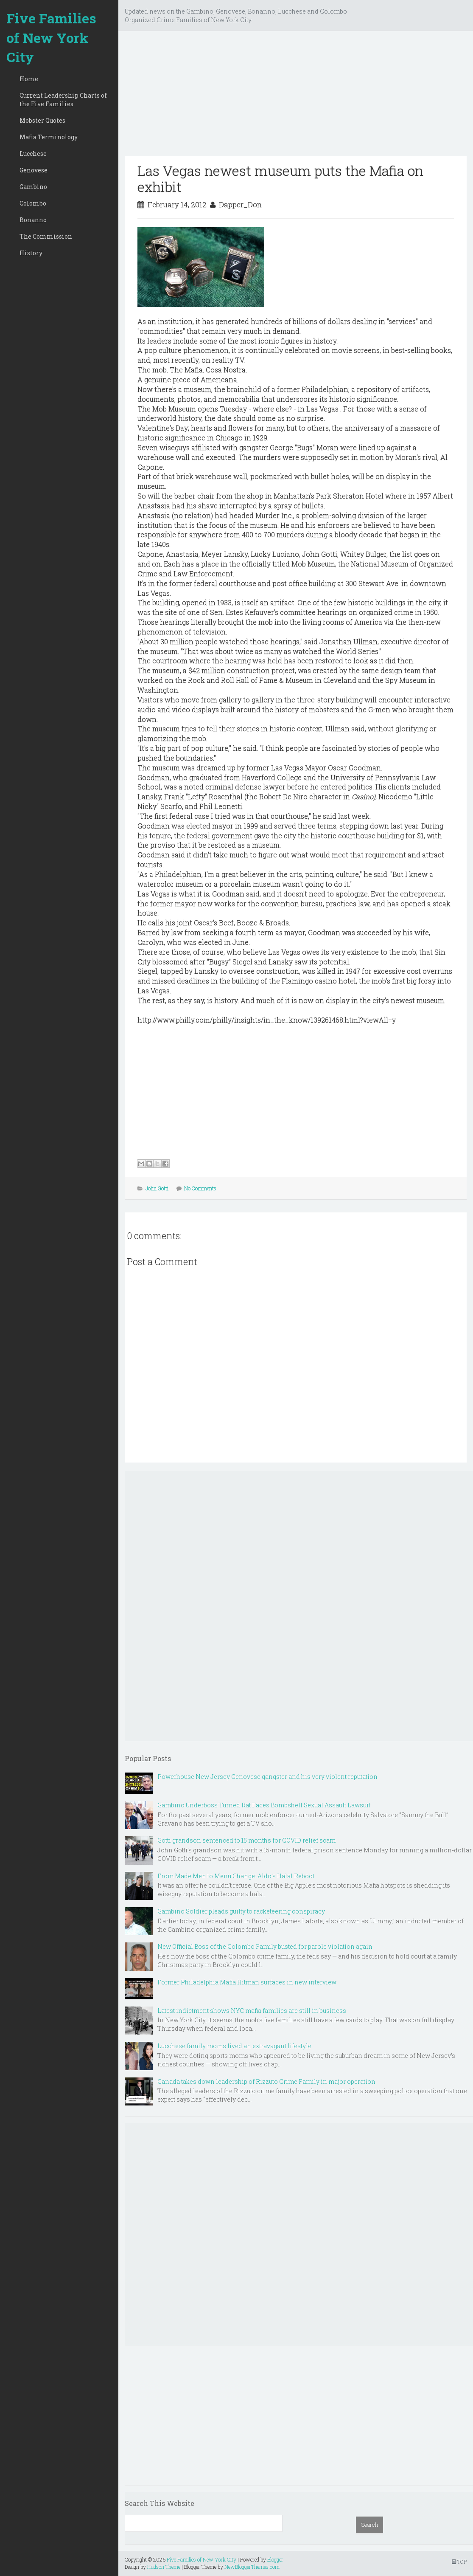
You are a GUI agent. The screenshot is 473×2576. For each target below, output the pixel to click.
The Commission (46, 236)
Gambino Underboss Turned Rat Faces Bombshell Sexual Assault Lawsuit (263, 1805)
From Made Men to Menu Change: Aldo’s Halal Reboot (235, 1876)
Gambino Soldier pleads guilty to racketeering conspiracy (241, 1911)
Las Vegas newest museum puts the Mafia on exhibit (280, 178)
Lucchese (33, 153)
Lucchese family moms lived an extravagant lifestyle (234, 2046)
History (31, 253)
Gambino (33, 187)
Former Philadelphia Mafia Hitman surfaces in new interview (246, 1982)
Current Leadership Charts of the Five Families (63, 99)
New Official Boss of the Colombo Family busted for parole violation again (264, 1946)
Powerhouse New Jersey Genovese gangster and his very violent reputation (267, 1777)
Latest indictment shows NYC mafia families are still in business (251, 2011)
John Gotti (157, 1188)
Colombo (33, 203)
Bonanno (33, 220)
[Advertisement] (296, 96)
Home (29, 79)
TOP (459, 2561)
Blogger (275, 2559)
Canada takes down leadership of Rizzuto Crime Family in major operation (266, 2081)
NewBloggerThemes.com (252, 2566)
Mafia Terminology (49, 137)
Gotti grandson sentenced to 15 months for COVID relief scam (246, 1840)
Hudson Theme (163, 2566)
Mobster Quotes (42, 120)
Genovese (34, 170)
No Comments (200, 1188)
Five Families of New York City (51, 37)
